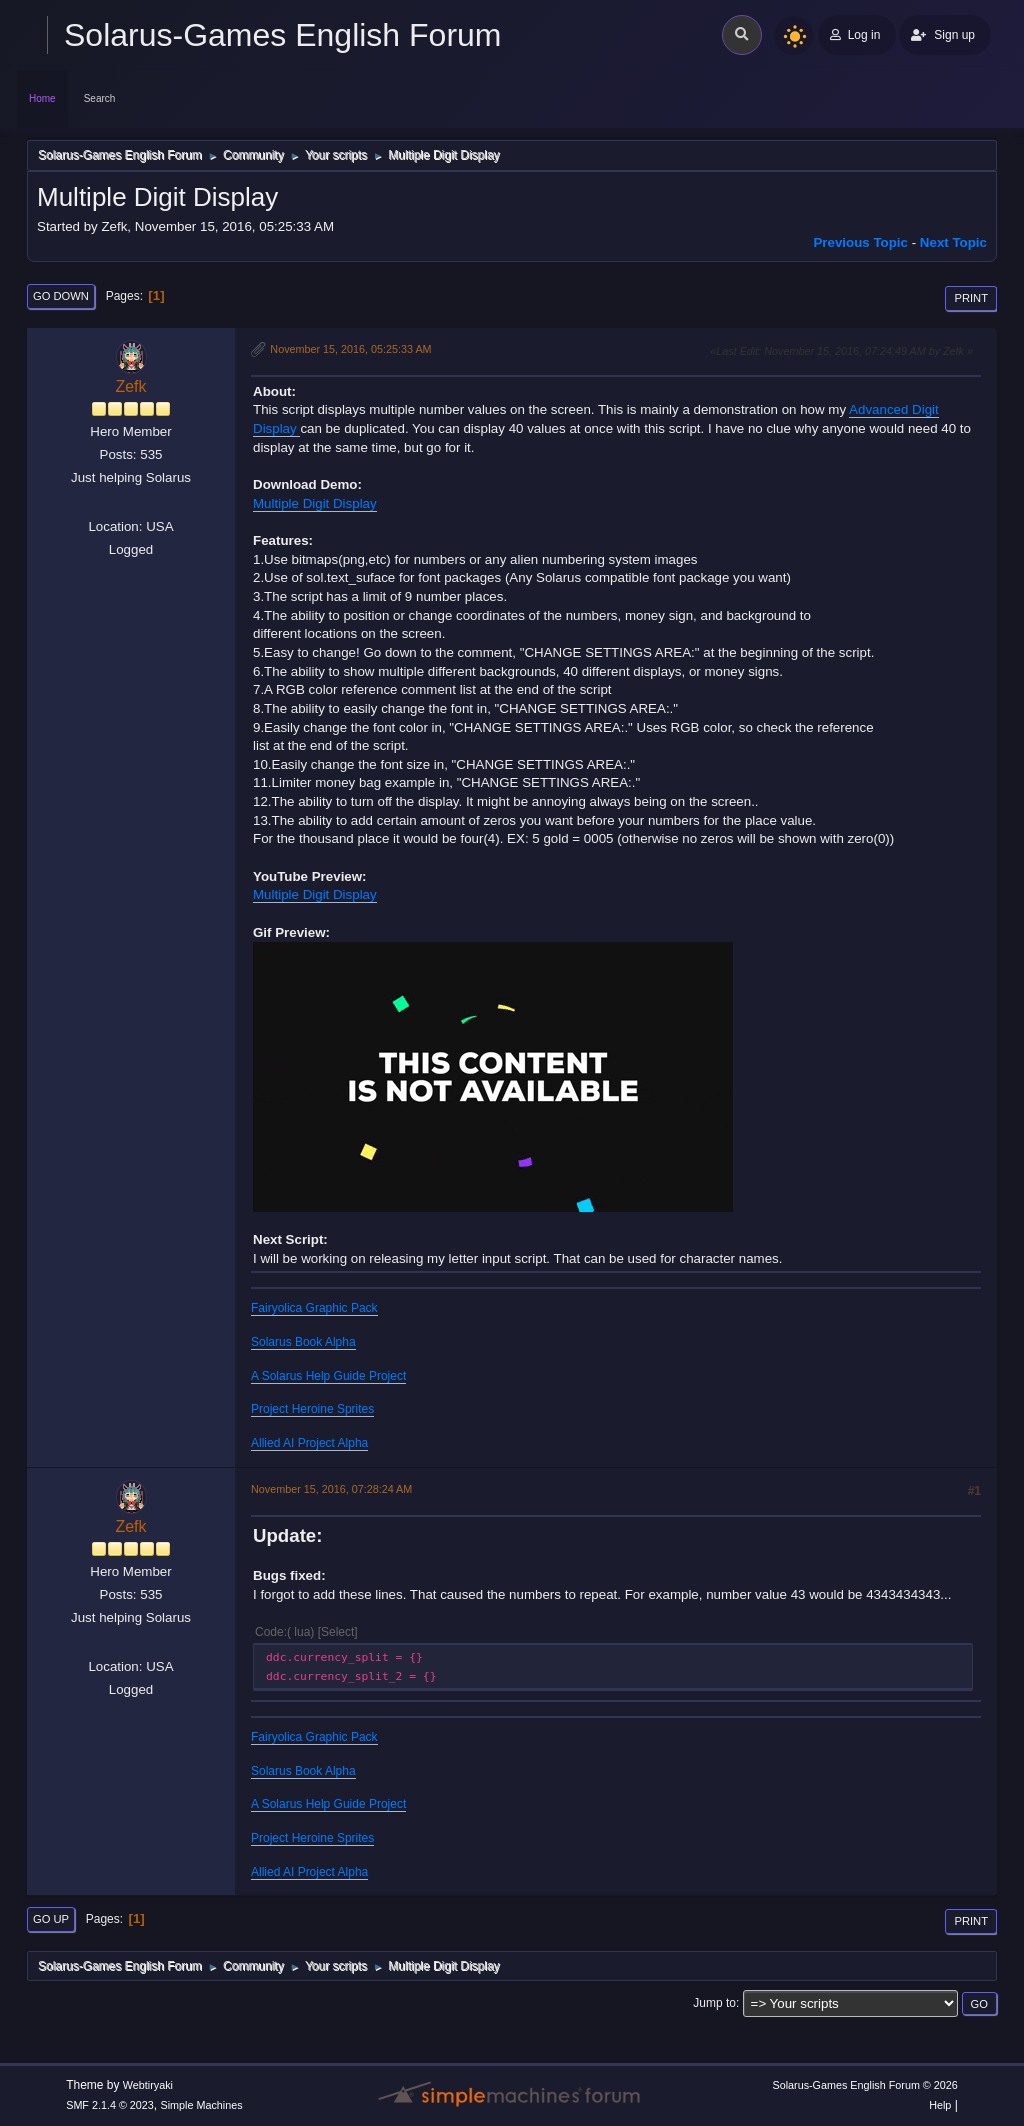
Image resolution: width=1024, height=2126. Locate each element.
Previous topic (860, 242)
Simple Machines (202, 2105)
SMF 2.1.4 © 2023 (110, 2105)
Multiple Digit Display (315, 503)
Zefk (130, 386)
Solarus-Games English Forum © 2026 (864, 2085)
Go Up (51, 1919)
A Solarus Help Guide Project (328, 1376)
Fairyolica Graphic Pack (314, 1308)
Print (971, 298)
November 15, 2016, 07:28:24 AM (331, 1489)
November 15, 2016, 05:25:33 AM (350, 349)
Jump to (714, 2003)
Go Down (61, 296)
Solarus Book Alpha (303, 1342)
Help (940, 2105)
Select (337, 1632)
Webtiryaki (148, 2085)
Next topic (953, 242)
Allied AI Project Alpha (309, 1443)
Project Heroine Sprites (312, 1409)
